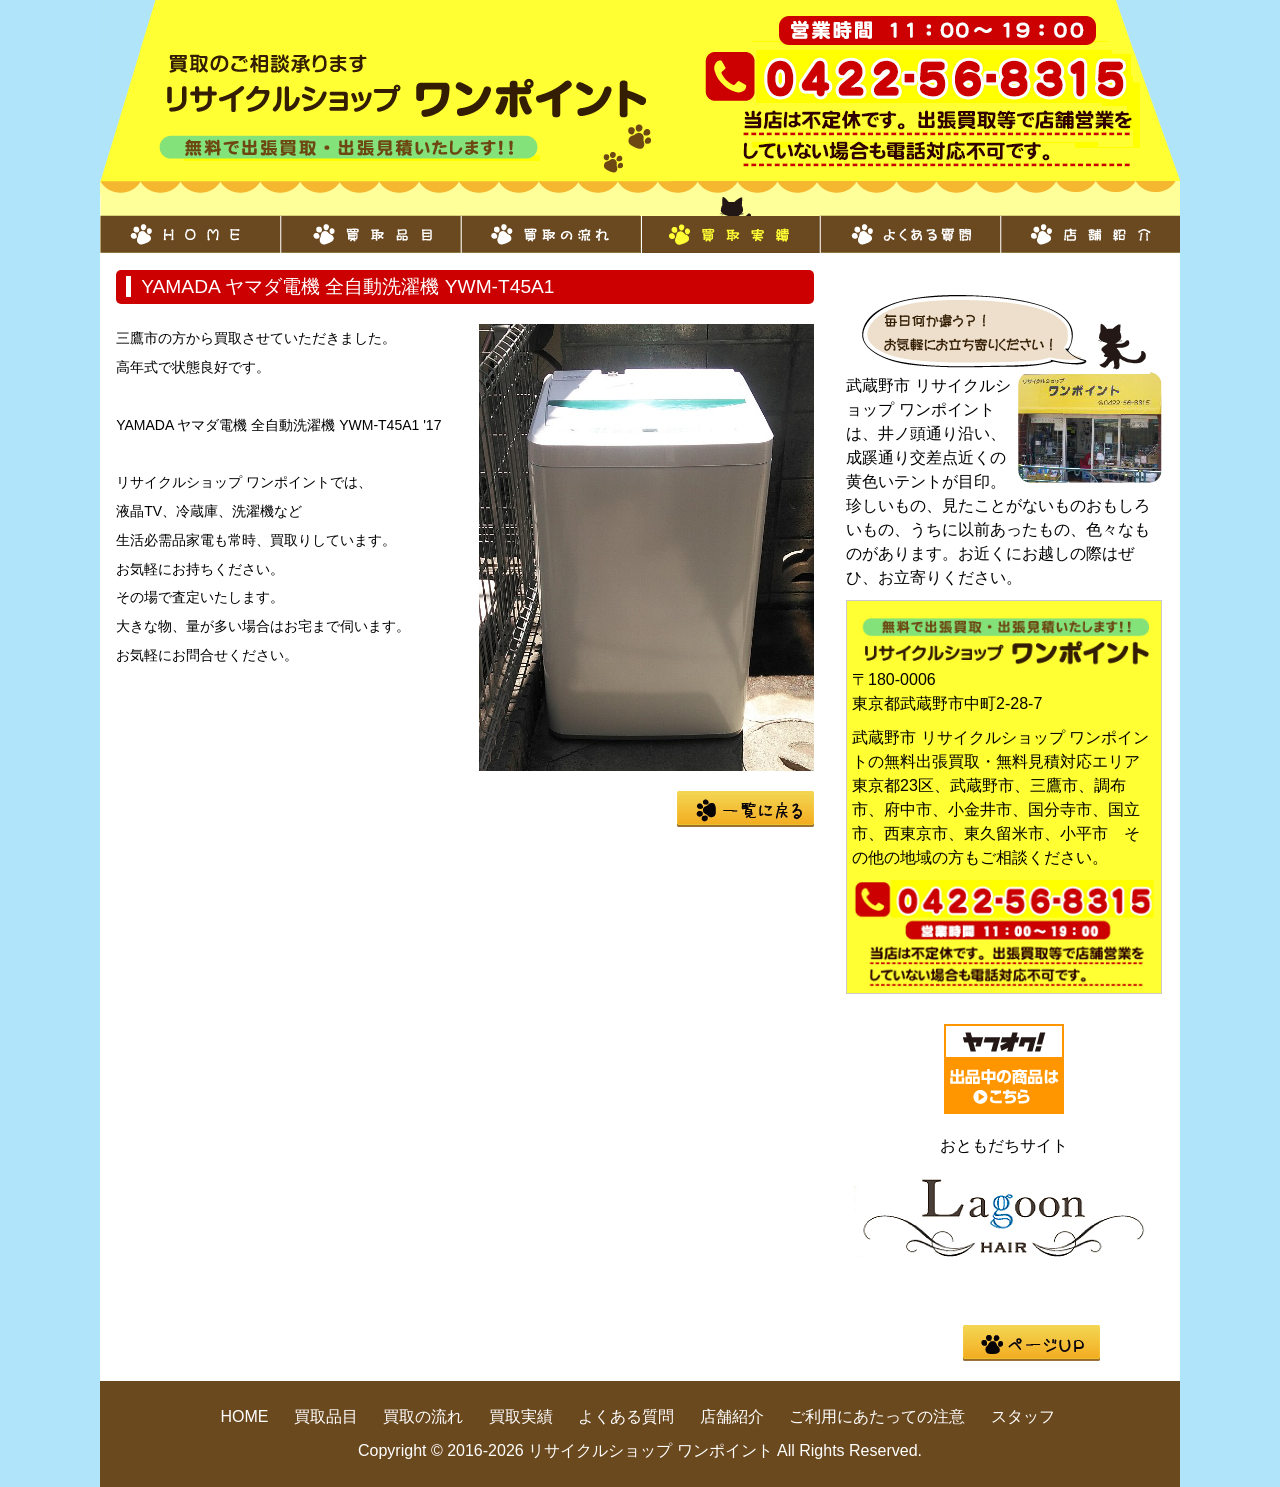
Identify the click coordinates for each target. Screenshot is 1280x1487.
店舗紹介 (1090, 224)
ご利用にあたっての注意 (877, 1416)
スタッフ (1023, 1416)
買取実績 (730, 224)
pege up (1031, 1343)
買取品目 (370, 224)
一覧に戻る (745, 809)
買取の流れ (550, 224)
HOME (190, 224)
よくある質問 (910, 224)
